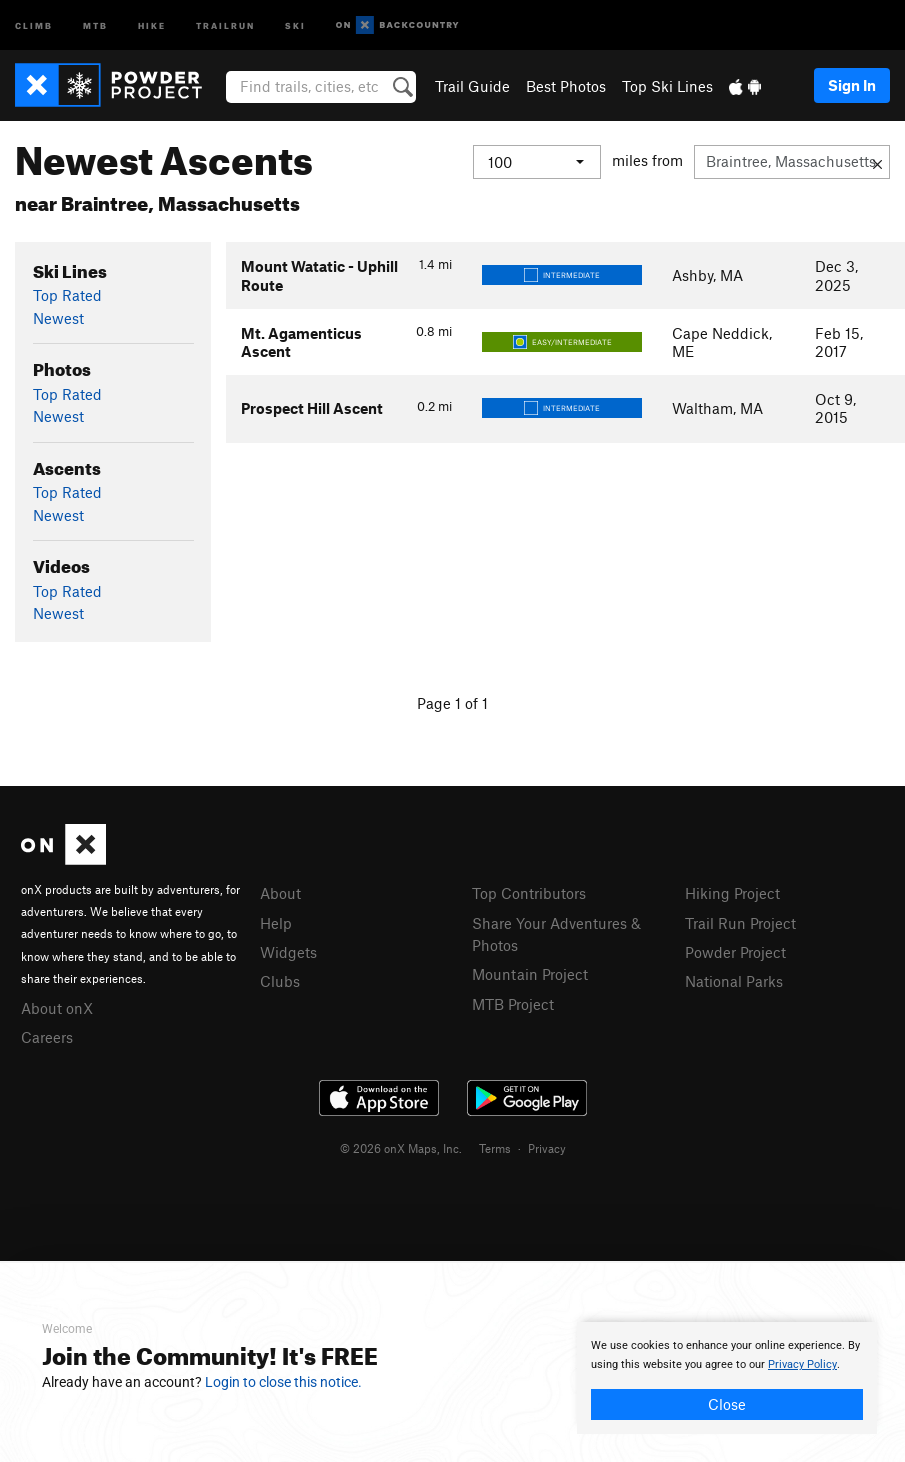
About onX (57, 1008)
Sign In (852, 85)
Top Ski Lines (667, 86)
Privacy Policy (802, 1364)
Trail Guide (472, 86)
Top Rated (67, 295)
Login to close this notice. (283, 1382)
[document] (727, 1378)
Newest (58, 318)
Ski (295, 24)
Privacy (547, 1148)
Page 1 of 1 (452, 703)
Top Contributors (529, 893)
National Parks (734, 981)
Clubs (280, 981)
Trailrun (225, 24)
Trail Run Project (740, 923)
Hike (152, 24)
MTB (95, 24)
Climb (34, 24)
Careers (47, 1037)
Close (727, 1404)
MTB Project (513, 1004)
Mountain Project (530, 974)
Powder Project (735, 952)
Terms (495, 1148)
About (280, 893)
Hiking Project (732, 893)
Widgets (288, 952)
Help (276, 923)
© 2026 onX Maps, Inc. (401, 1148)
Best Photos (566, 86)
